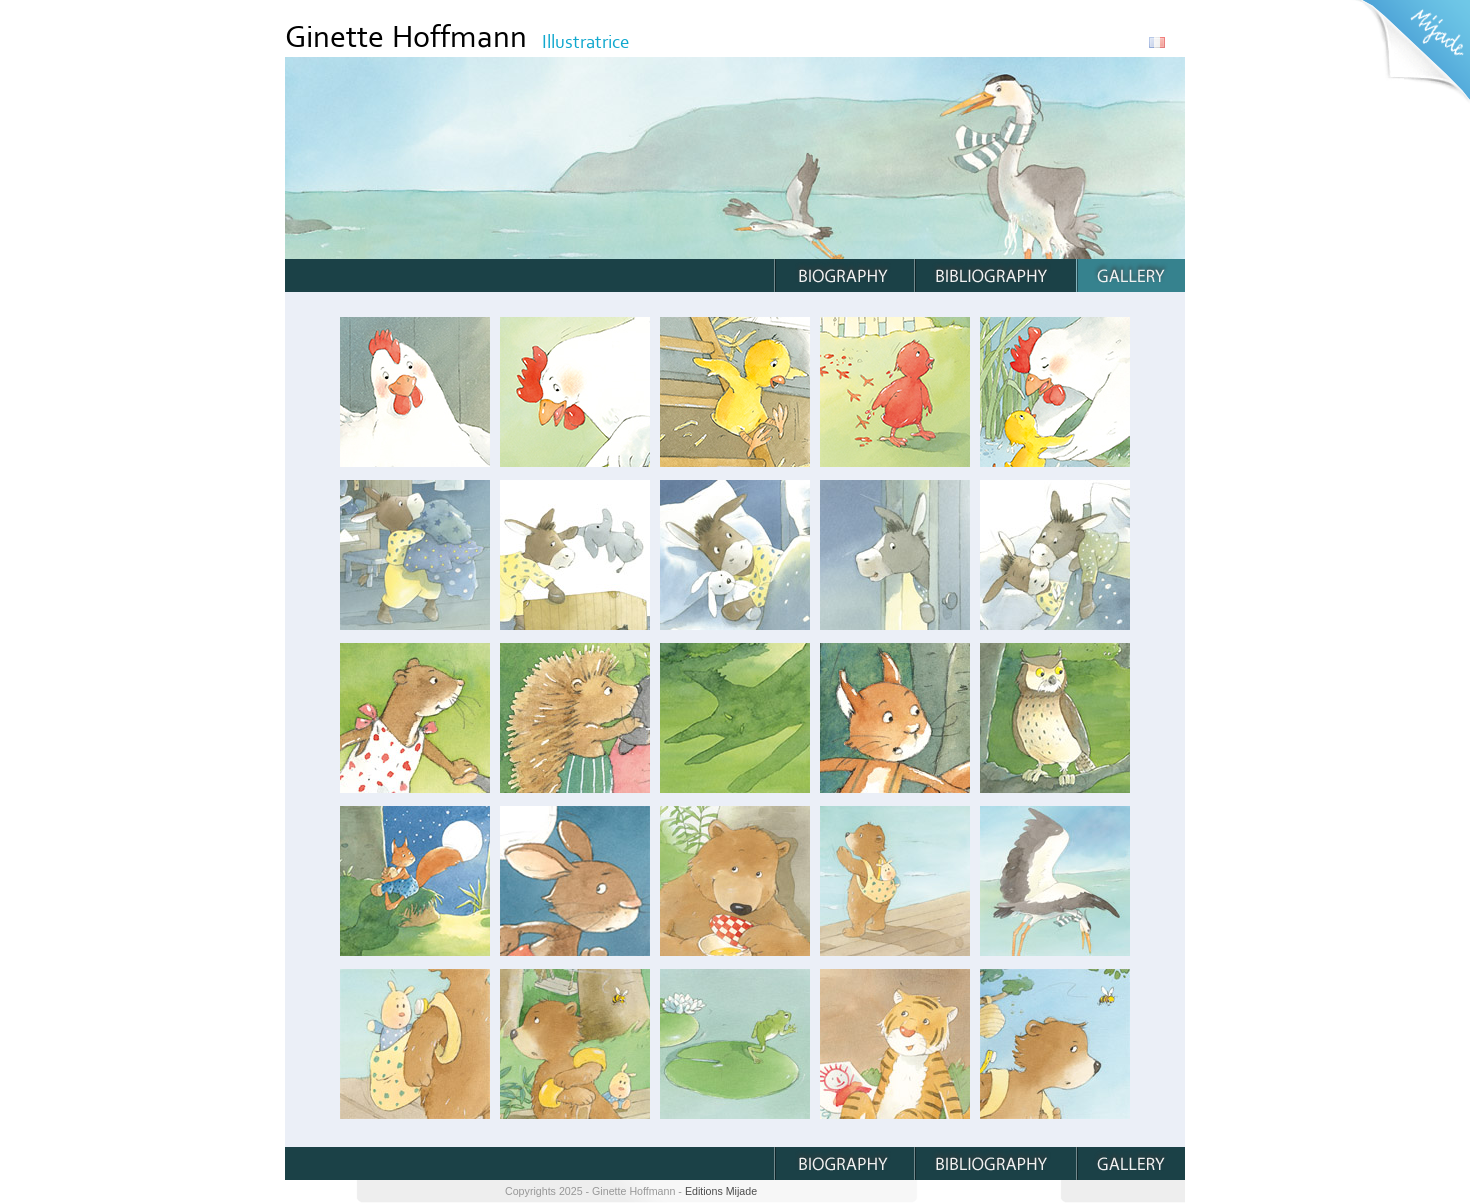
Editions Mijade (721, 1191)
